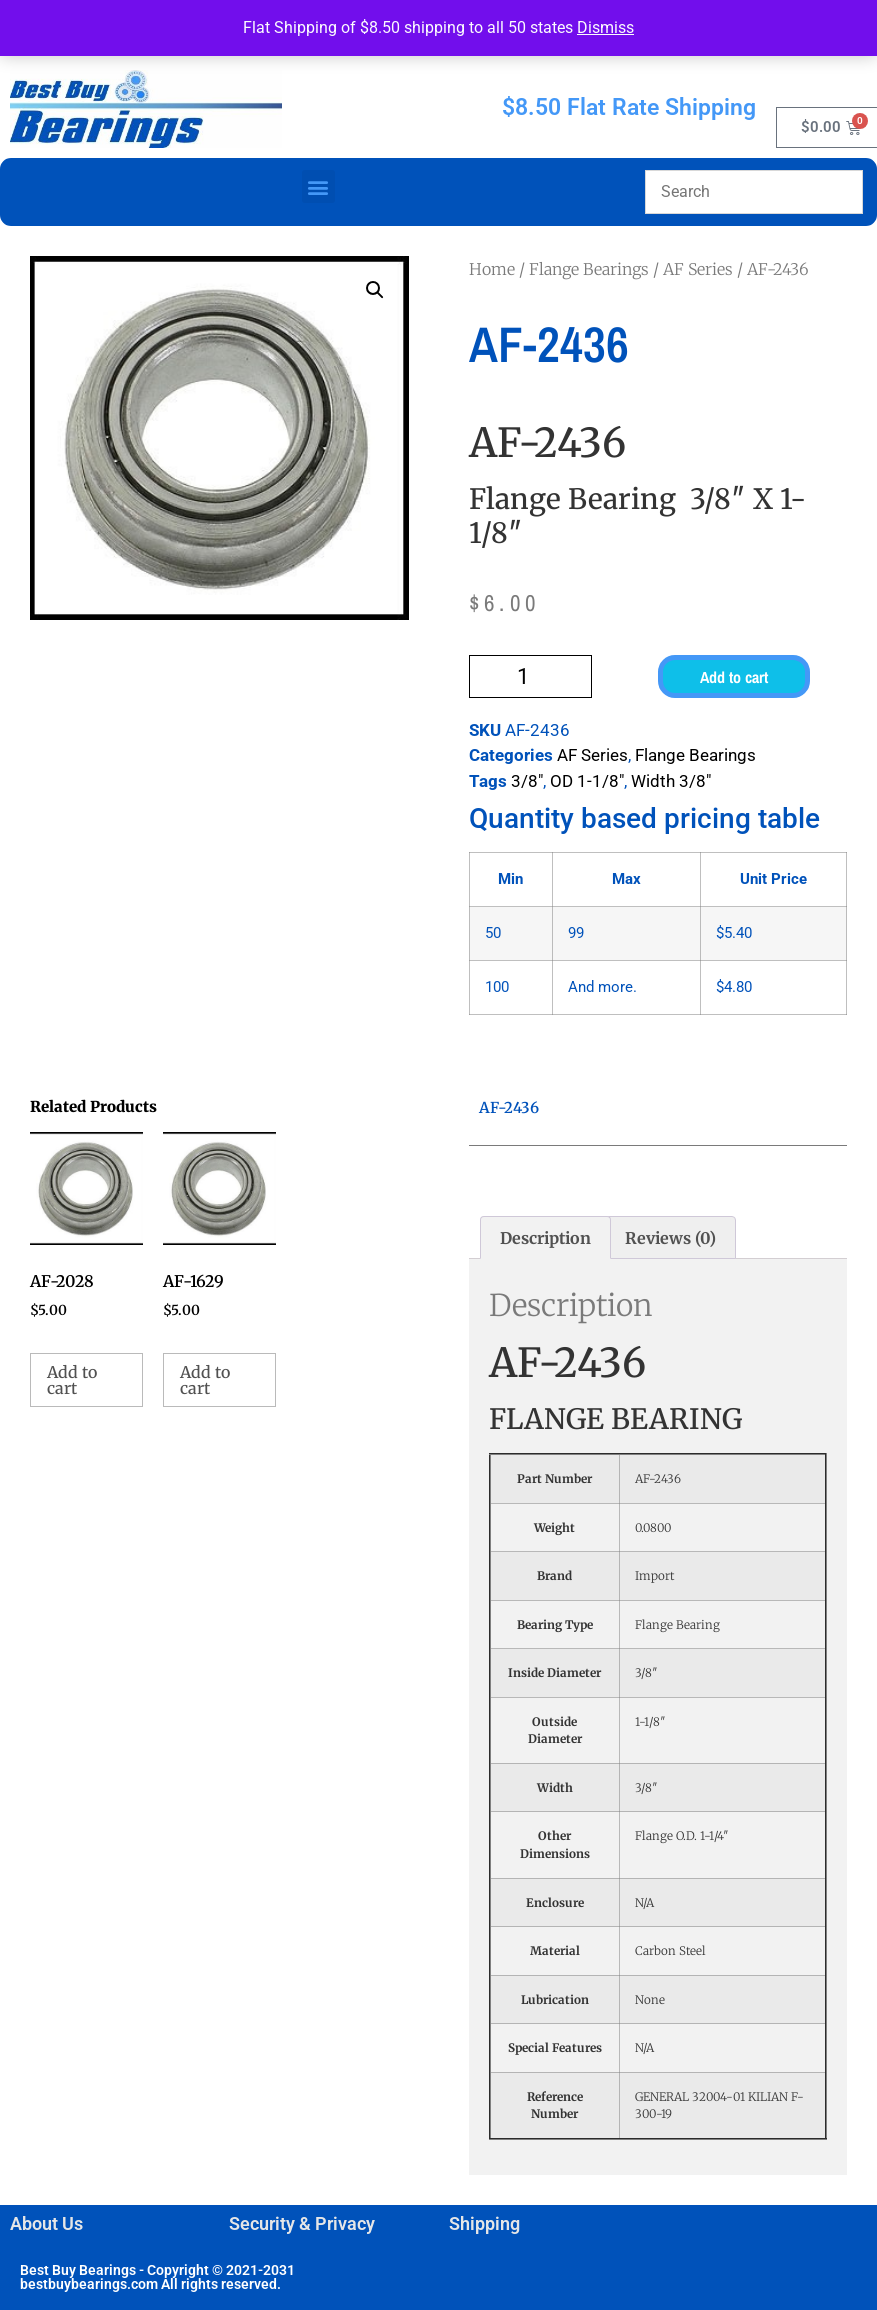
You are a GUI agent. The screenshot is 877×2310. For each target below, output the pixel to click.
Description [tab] (545, 1238)
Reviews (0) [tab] (670, 1238)
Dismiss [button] (605, 27)
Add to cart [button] (72, 1380)
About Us (46, 2223)
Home (492, 269)
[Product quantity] (531, 676)
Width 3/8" (671, 781)
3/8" (527, 781)
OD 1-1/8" (587, 781)
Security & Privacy (302, 2223)
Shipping (484, 2223)
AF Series (698, 269)
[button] (318, 186)
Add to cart (734, 677)
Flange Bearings (589, 269)
